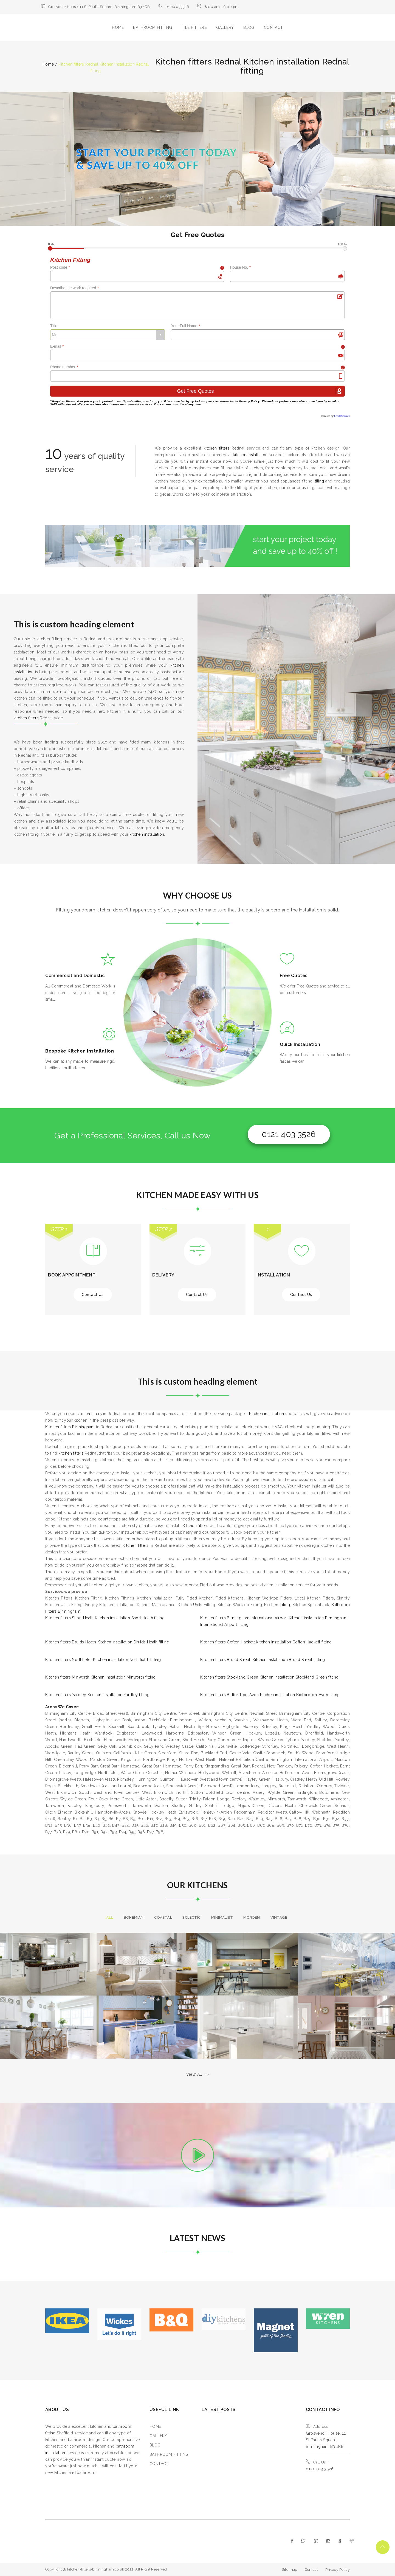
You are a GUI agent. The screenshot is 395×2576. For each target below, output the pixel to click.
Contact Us (93, 1294)
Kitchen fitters (195, 1525)
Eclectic (191, 1917)
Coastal (163, 1917)
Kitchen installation (266, 1414)
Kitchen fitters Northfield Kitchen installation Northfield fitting (103, 1659)
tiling (319, 481)
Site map (289, 2569)
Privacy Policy (249, 401)
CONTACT (273, 27)
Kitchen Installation (90, 1051)
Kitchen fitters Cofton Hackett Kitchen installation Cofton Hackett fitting (266, 1642)
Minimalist (222, 1917)
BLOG (249, 27)
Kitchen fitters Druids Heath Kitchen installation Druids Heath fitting (107, 1642)
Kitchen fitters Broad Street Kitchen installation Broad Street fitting (262, 1659)
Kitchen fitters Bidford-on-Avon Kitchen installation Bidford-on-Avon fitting (270, 1695)
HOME (118, 27)
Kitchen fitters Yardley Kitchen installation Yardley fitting (97, 1695)
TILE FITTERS (194, 27)
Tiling (285, 1605)
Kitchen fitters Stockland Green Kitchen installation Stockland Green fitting (269, 1677)
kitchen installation (250, 455)
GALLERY (225, 27)
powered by (335, 416)
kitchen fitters (217, 448)
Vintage (278, 1917)
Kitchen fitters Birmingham (70, 1427)
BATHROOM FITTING (152, 27)
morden (251, 1917)
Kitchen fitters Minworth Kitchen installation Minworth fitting (100, 1677)
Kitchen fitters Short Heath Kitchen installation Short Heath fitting (105, 1618)
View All (197, 2074)
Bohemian (134, 1917)
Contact (311, 2569)
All (109, 1917)
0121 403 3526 (288, 1134)
